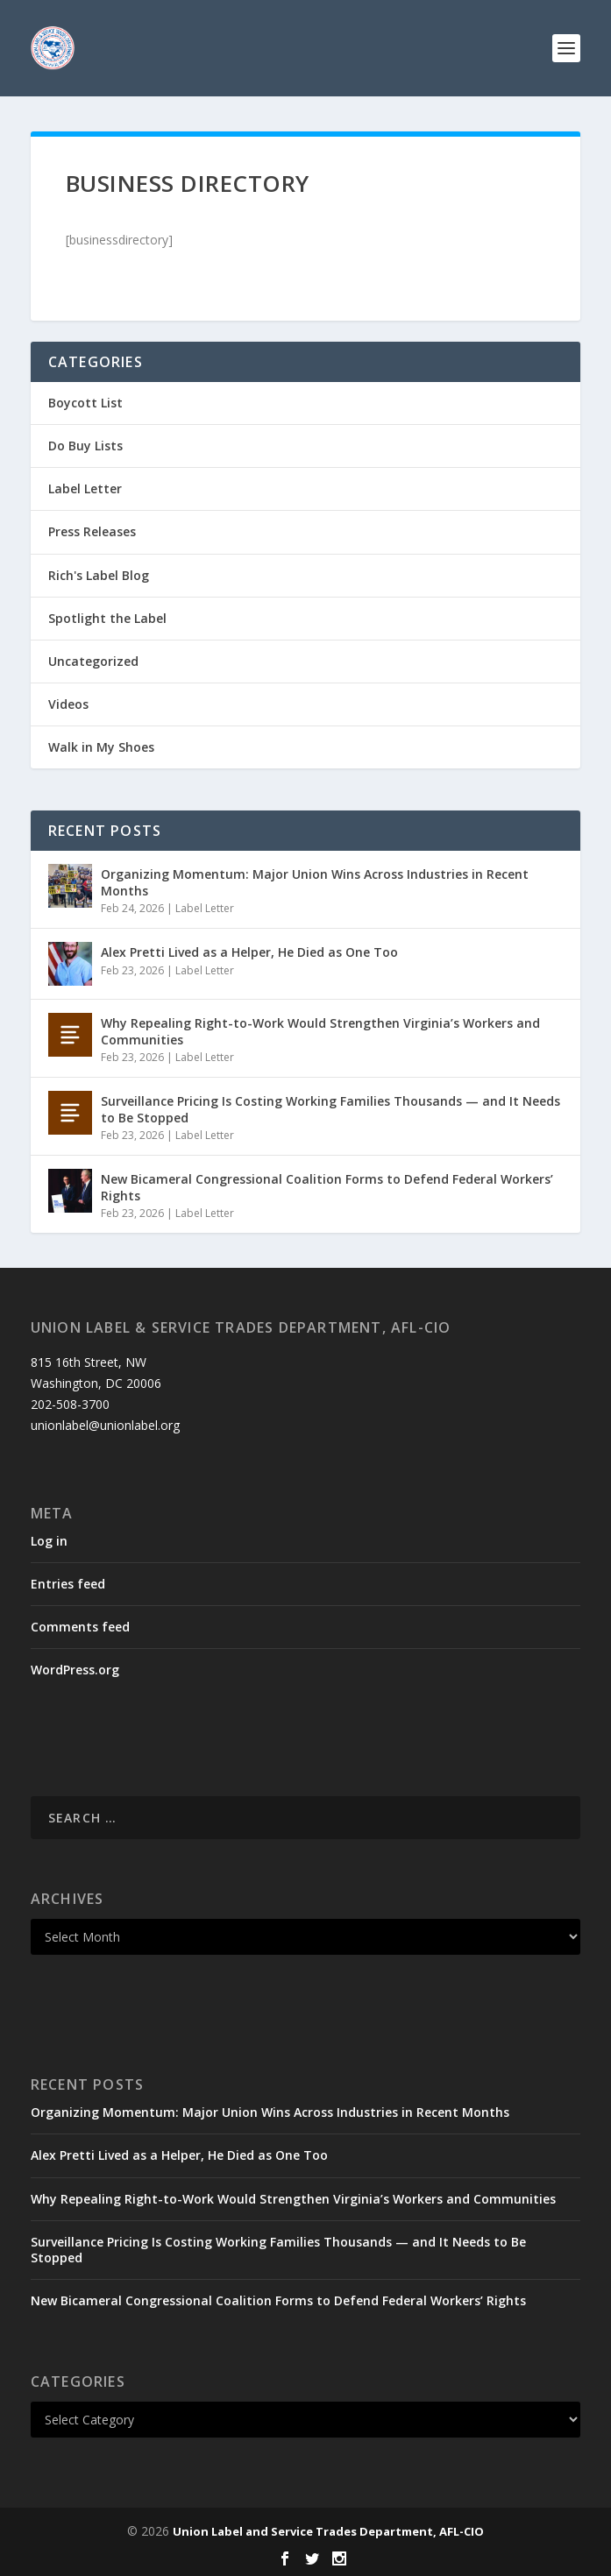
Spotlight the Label (107, 618)
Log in (49, 1540)
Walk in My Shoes (101, 747)
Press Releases (92, 531)
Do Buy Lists (85, 445)
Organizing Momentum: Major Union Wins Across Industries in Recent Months (315, 882)
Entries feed (68, 1583)
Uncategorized (93, 661)
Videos (68, 704)
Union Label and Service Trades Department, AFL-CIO (328, 2531)
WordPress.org (75, 1669)
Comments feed (80, 1626)
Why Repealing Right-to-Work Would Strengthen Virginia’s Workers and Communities (320, 1031)
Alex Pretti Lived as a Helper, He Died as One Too (249, 952)
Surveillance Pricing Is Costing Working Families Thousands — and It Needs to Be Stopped (330, 1109)
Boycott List (85, 402)
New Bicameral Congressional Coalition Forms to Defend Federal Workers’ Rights (327, 1187)
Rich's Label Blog (98, 575)
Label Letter (85, 488)
